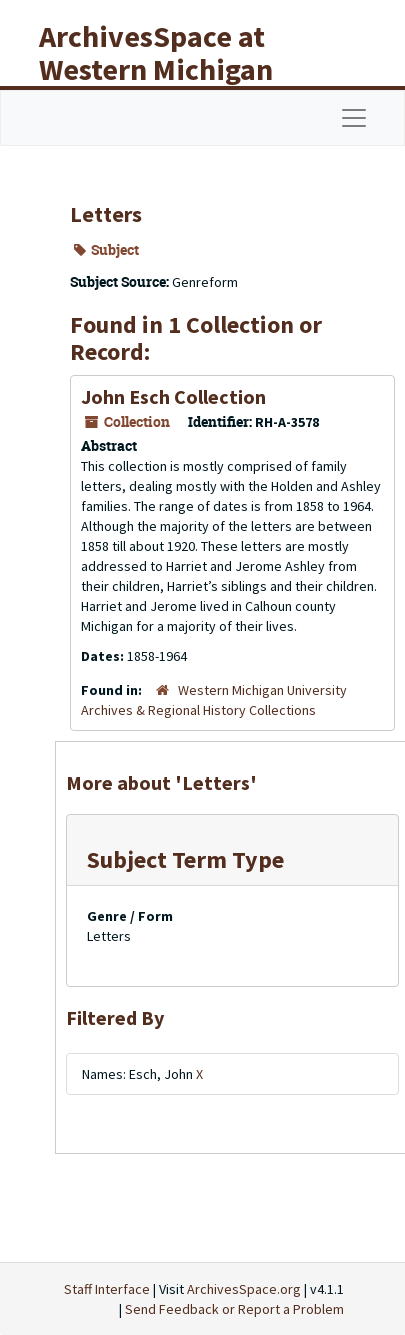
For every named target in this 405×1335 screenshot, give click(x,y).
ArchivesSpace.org (244, 1289)
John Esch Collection (173, 396)
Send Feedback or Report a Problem (234, 1309)
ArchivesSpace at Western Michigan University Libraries (171, 69)
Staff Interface (107, 1289)
